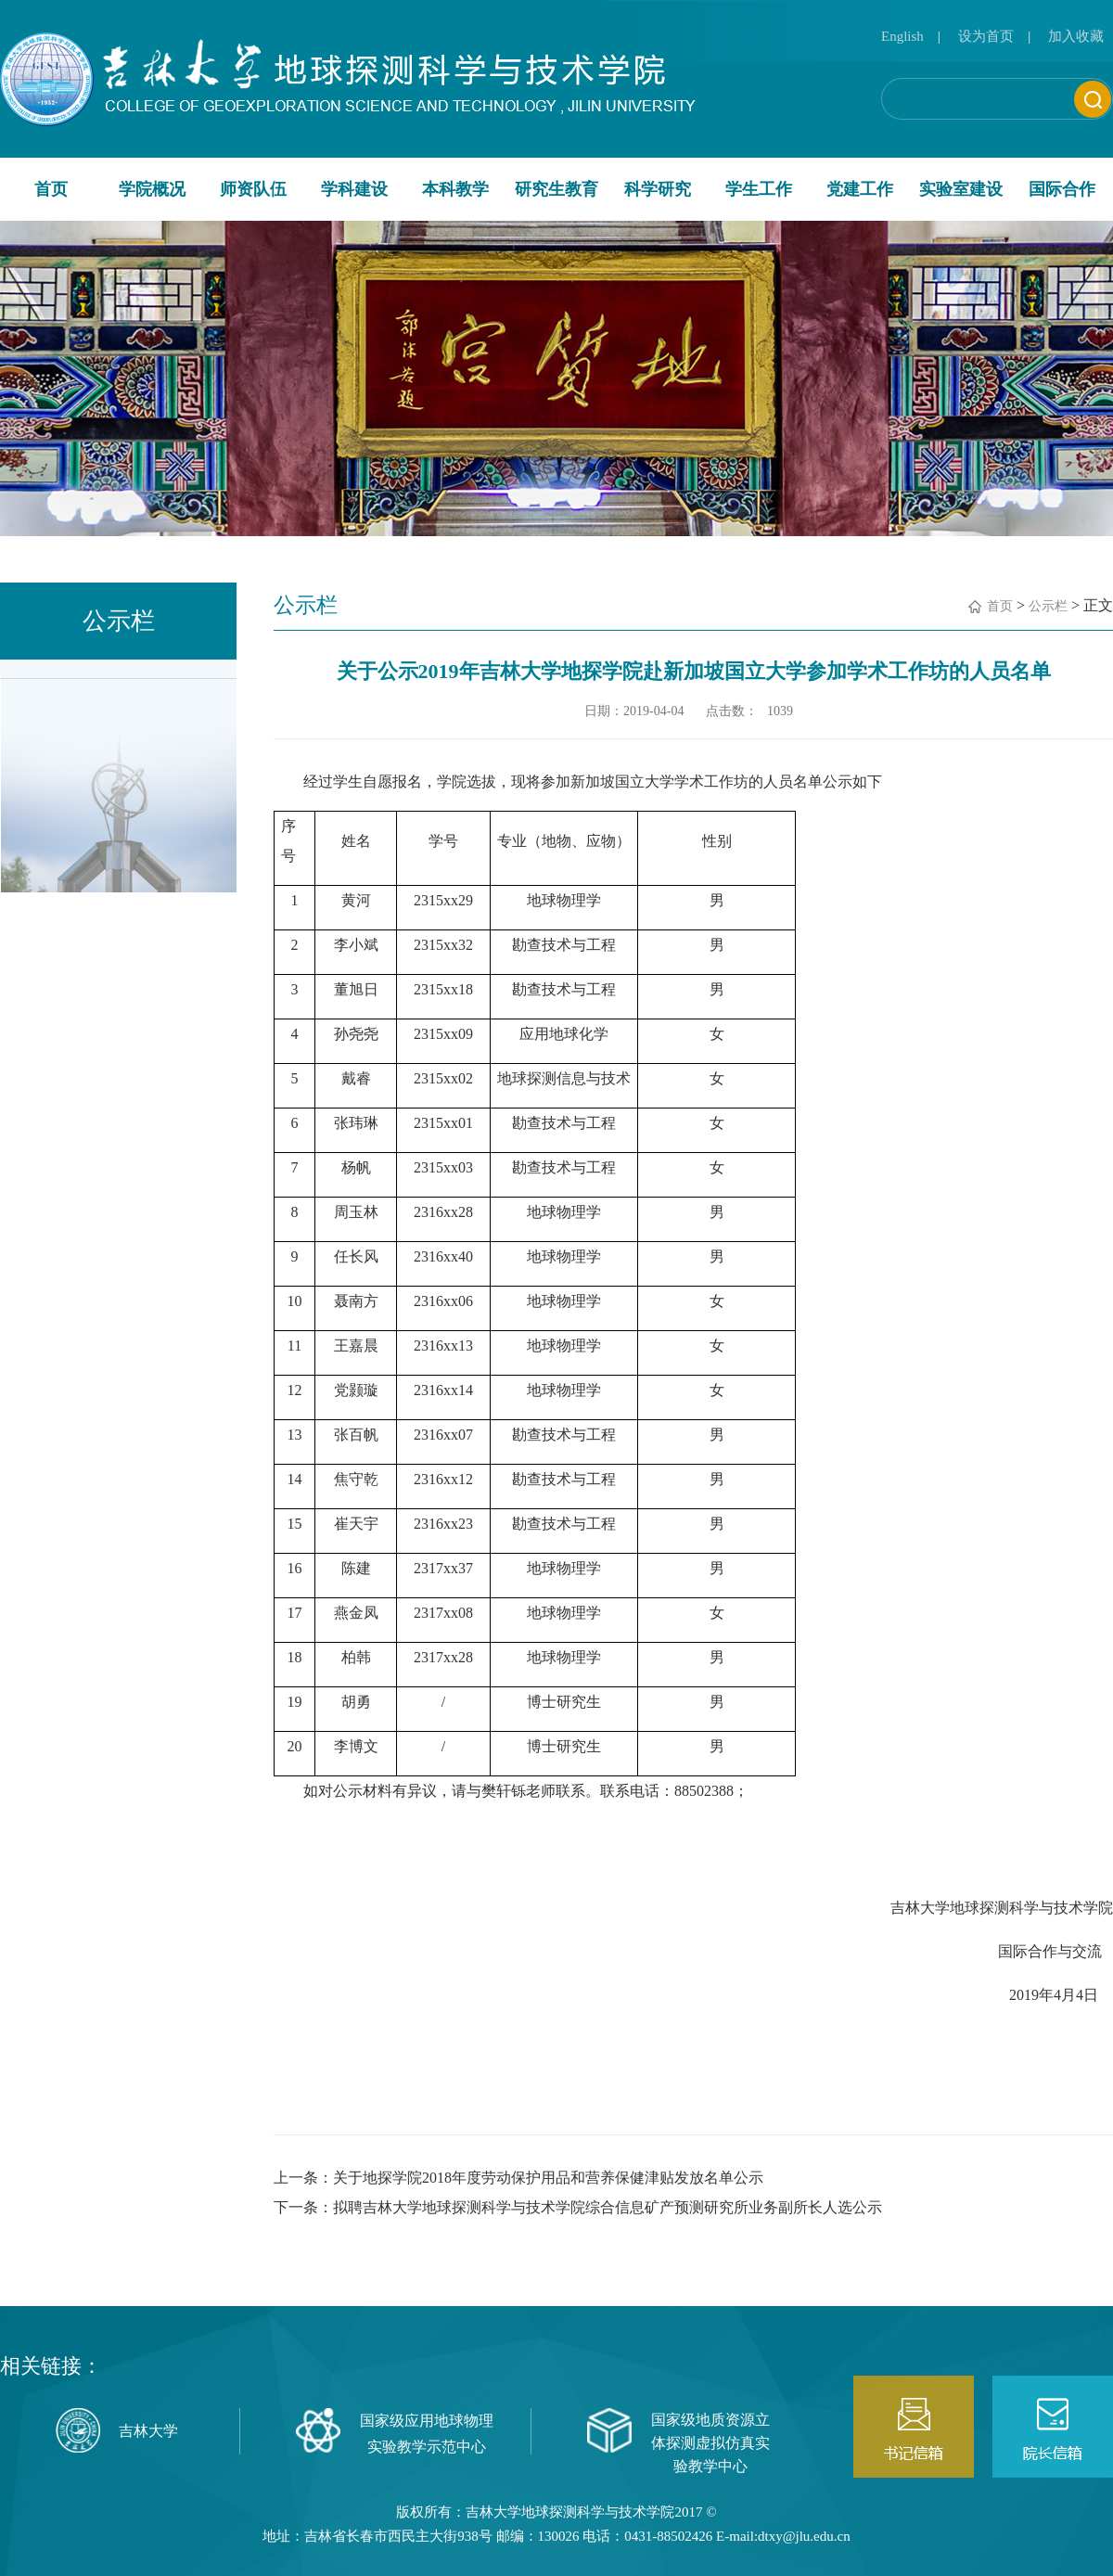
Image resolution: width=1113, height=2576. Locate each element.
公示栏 (1048, 606)
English (902, 36)
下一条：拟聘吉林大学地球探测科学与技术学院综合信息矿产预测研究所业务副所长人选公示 (578, 2207)
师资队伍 (253, 189)
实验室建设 (961, 189)
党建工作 (859, 189)
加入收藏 (1076, 36)
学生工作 (758, 189)
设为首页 (986, 36)
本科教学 (455, 189)
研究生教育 (556, 189)
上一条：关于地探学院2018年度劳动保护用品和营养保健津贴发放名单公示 (518, 2177)
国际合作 (1062, 189)
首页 (51, 189)
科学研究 (657, 189)
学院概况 (152, 189)
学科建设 (354, 189)
